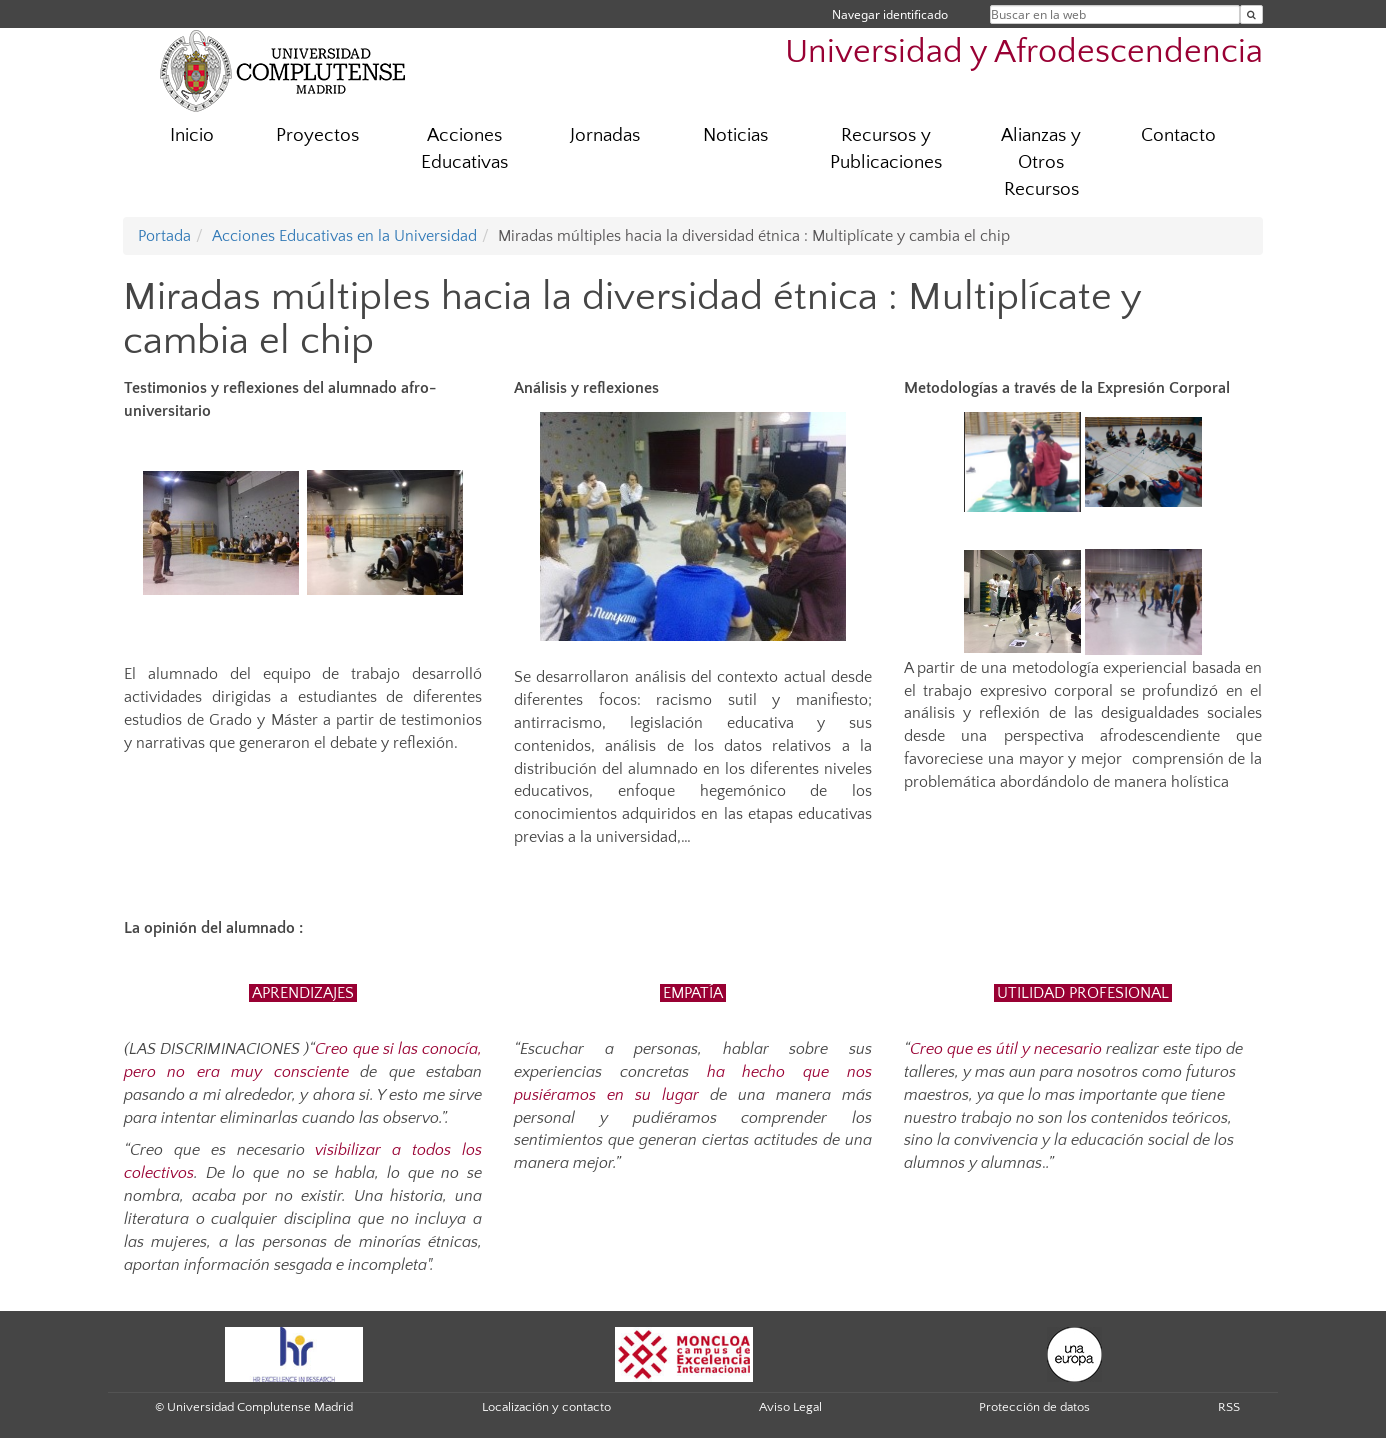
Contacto (1178, 135)
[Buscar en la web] (1251, 14)
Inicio (192, 135)
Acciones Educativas (464, 149)
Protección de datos (1034, 1407)
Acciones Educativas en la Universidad (344, 236)
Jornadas (605, 135)
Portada (164, 236)
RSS (1229, 1407)
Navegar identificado (890, 14)
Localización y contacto (546, 1407)
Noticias (735, 135)
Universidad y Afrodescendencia (1024, 52)
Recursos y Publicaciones (886, 149)
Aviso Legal (790, 1407)
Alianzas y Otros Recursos (1041, 162)
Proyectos (317, 135)
